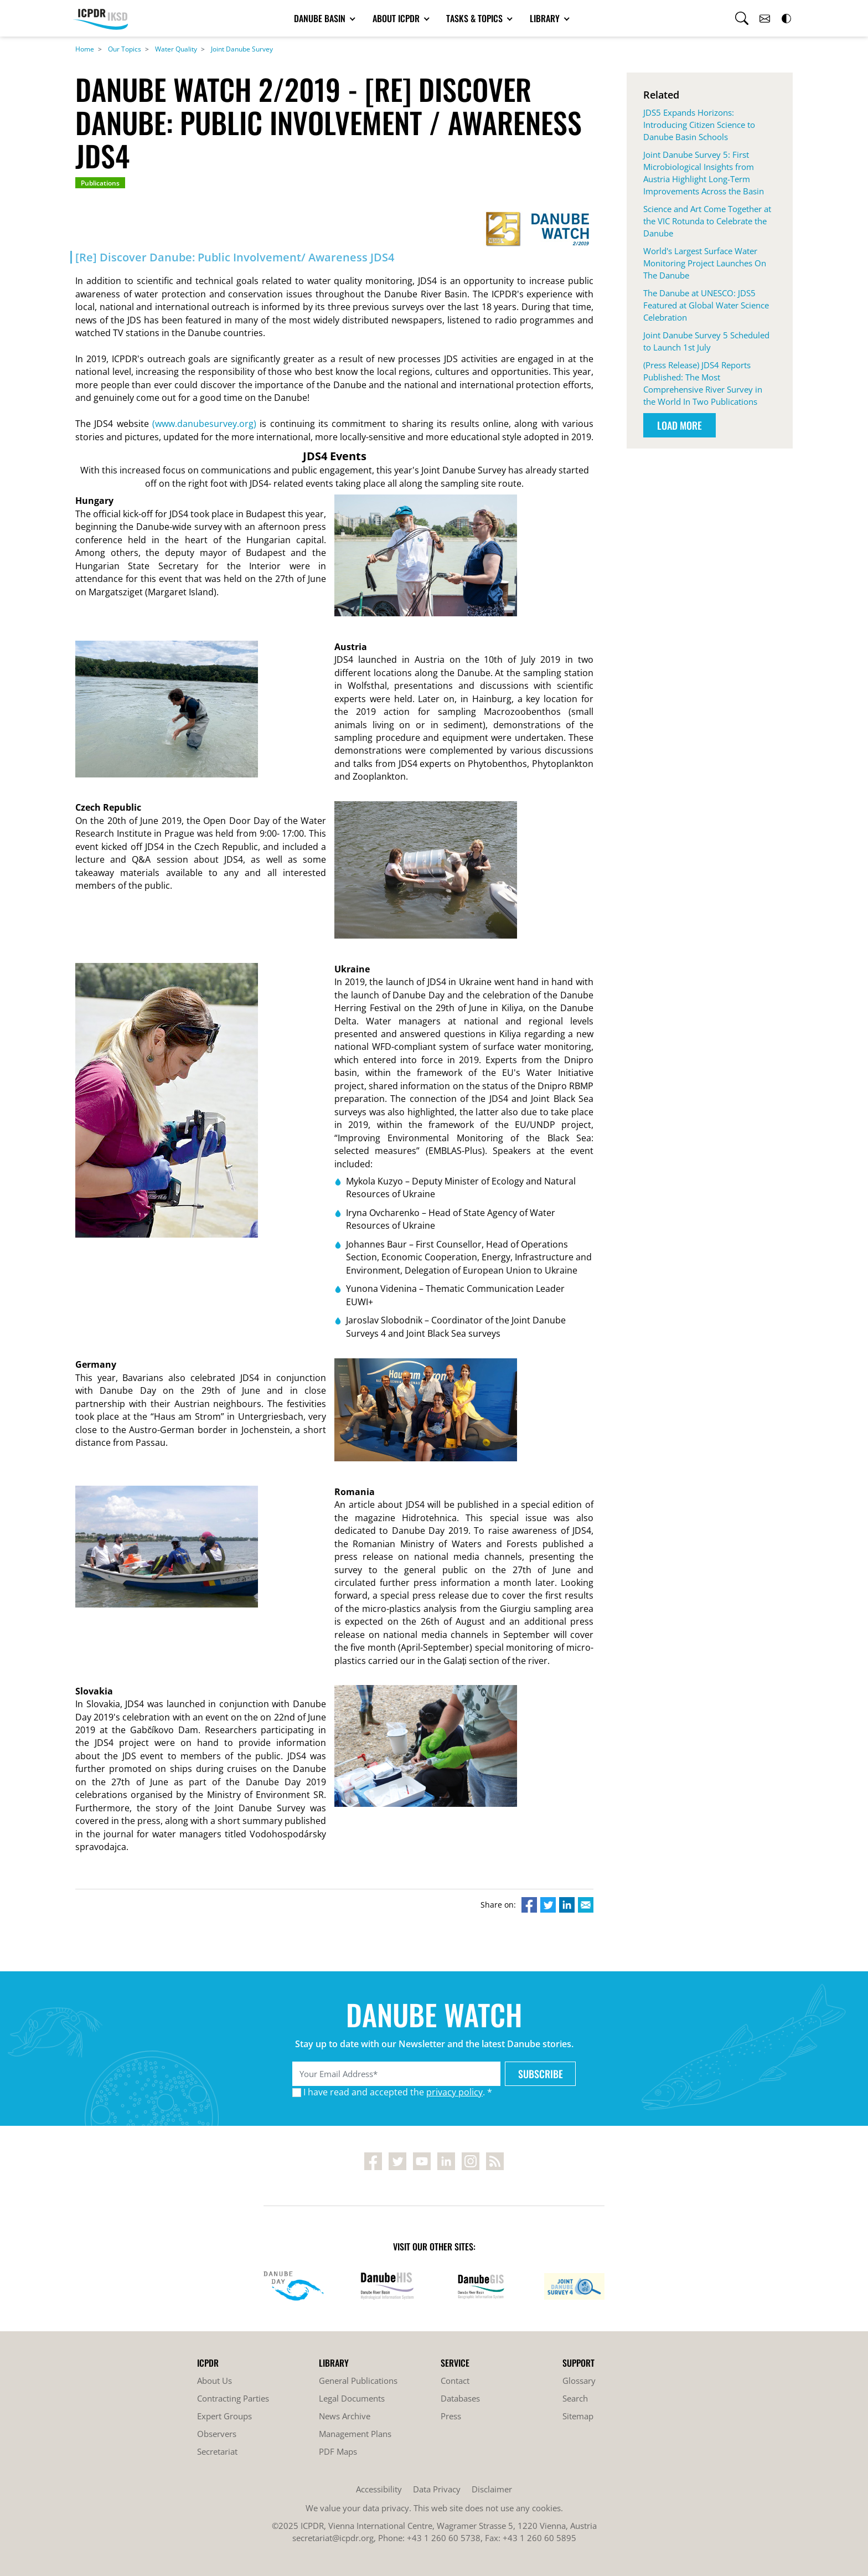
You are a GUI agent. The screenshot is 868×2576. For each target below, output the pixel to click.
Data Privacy (437, 2489)
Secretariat (217, 2451)
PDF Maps (338, 2451)
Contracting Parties (233, 2398)
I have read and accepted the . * (397, 2092)
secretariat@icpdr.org (333, 2537)
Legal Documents (352, 2398)
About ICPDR (397, 18)
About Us (214, 2380)
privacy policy (454, 2092)
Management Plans (355, 2433)
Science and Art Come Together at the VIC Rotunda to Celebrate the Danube (707, 221)
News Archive (344, 2416)
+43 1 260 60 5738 (443, 2537)
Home (84, 49)
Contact (455, 2380)
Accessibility (379, 2489)
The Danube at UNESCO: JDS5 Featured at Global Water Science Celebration (706, 305)
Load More (679, 425)
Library (546, 18)
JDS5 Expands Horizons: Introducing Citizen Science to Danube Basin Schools (699, 124)
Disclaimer (492, 2489)
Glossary (579, 2380)
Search (575, 2398)
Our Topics (124, 49)
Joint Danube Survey (242, 49)
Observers (216, 2433)
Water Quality (176, 49)
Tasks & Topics (475, 18)
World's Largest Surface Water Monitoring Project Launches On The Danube (704, 263)
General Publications (358, 2380)
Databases (460, 2398)
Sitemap (577, 2416)
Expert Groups (224, 2416)
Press (451, 2416)
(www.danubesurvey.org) (204, 424)
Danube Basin (321, 18)
